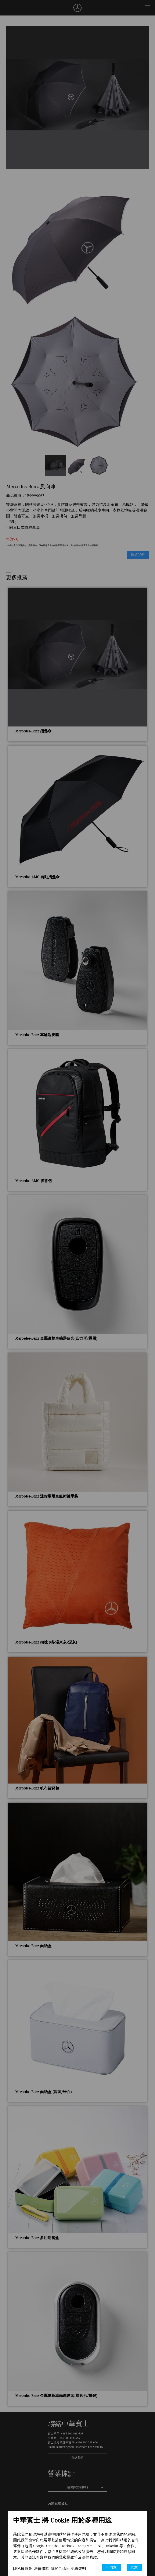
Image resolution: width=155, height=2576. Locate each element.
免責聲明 (78, 2569)
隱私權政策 (22, 2569)
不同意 (111, 2567)
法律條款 (41, 2569)
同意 (134, 2567)
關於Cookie (60, 2569)
